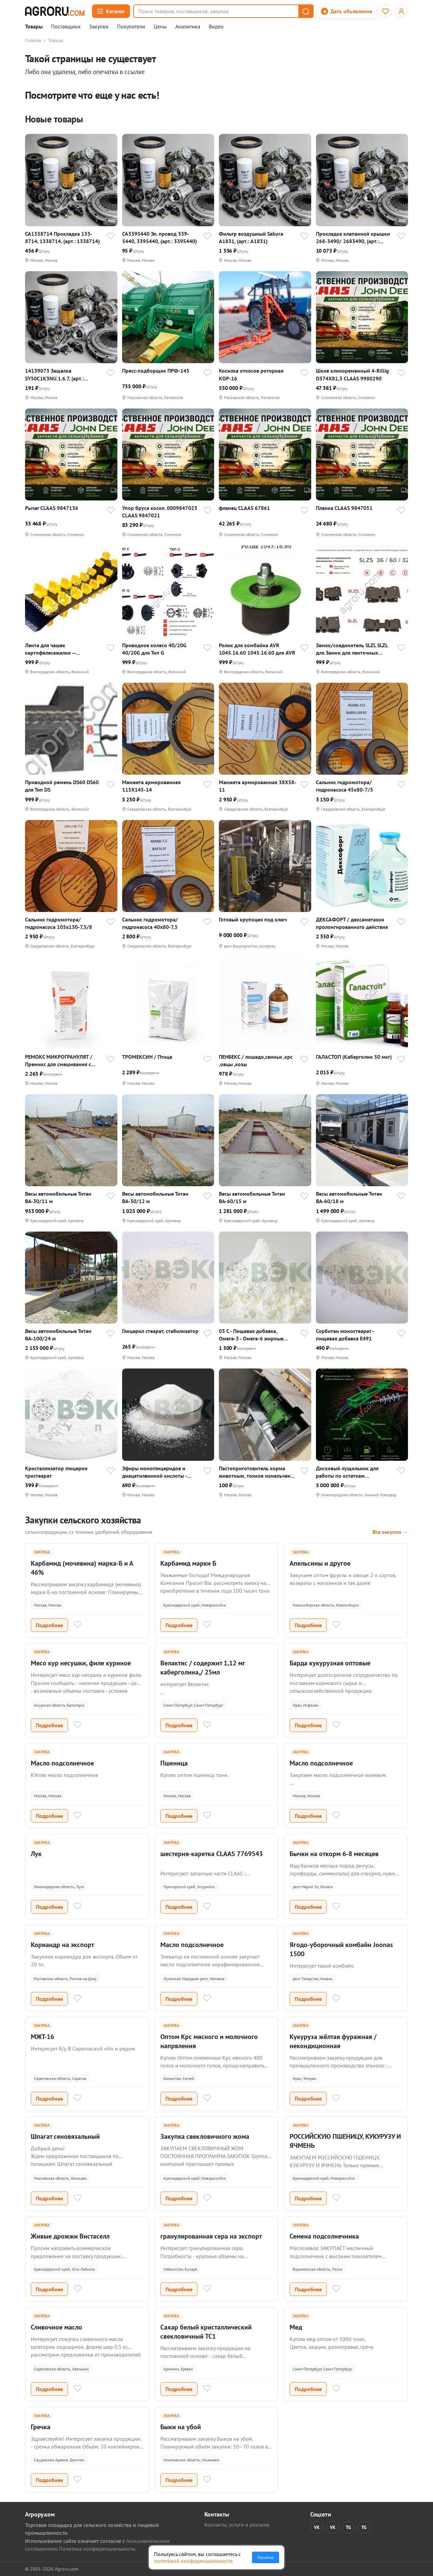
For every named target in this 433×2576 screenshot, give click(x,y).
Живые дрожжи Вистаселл (70, 2236)
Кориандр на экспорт (62, 1944)
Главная (33, 40)
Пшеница (174, 1763)
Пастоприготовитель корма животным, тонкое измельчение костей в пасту (257, 1472)
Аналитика (187, 27)
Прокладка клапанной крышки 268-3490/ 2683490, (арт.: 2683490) (353, 237)
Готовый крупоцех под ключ (253, 919)
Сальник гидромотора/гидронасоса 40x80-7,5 (150, 923)
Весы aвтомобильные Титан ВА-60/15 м (252, 1197)
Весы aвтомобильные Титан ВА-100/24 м (58, 1335)
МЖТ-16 (42, 2036)
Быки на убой (180, 2426)
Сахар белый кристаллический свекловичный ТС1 (206, 2332)
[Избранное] (385, 11)
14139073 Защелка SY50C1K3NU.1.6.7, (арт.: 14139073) (54, 374)
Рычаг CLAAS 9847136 (51, 508)
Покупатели (131, 27)
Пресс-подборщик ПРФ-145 (155, 370)
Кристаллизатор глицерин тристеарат (56, 1472)
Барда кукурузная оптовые (330, 1663)
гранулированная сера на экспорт (211, 2236)
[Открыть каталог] (111, 11)
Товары (34, 27)
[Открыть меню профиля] (401, 11)
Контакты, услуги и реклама (237, 2524)
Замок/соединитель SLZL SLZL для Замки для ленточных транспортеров (352, 649)
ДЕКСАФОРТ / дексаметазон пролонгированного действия (352, 923)
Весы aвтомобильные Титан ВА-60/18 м (349, 1197)
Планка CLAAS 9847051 (344, 508)
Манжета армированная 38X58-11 (257, 786)
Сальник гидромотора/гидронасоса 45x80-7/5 (344, 786)
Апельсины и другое (320, 1563)
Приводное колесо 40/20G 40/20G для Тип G (154, 649)
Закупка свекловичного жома (204, 2136)
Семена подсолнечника (324, 2236)
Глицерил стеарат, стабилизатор (160, 1331)
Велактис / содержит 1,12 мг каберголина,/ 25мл (202, 1668)
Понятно (265, 2557)
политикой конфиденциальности (193, 2560)
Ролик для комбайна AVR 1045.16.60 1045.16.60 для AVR (257, 649)
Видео (216, 27)
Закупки (99, 27)
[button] (305, 11)
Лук (36, 1853)
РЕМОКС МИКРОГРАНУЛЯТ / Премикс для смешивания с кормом (58, 1060)
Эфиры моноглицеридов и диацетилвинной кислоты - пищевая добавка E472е (154, 1472)
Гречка (40, 2426)
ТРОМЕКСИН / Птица (147, 1056)
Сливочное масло (56, 2327)
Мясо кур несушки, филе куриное (81, 1663)
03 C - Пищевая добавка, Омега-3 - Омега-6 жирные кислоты (251, 1335)
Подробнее (49, 1625)
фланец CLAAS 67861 (244, 508)
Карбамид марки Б (188, 1563)
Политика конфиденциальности (97, 2548)
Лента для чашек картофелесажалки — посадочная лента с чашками (60, 649)
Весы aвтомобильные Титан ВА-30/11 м (58, 1197)
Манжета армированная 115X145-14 (151, 786)
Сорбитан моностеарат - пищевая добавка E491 (345, 1335)
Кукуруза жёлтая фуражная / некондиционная (333, 2041)
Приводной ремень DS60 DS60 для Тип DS (62, 786)
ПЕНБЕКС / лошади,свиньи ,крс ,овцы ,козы (256, 1060)
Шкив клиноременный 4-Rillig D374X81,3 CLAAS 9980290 (352, 374)
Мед (296, 2327)
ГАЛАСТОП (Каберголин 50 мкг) (354, 1056)
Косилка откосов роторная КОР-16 (251, 374)
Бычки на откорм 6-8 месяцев (334, 1853)
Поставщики (66, 27)
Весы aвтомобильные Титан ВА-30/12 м (155, 1197)
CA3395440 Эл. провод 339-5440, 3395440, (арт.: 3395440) (159, 237)
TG (348, 2527)
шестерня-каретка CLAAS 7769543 (211, 1853)
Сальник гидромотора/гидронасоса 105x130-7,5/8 (58, 923)
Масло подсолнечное (62, 1763)
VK (317, 2527)
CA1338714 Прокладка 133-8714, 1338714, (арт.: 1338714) (62, 237)
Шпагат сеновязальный (65, 2136)
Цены (160, 27)
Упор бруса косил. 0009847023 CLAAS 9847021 (159, 512)
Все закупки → (390, 1531)
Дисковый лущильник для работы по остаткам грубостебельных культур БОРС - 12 (355, 1472)
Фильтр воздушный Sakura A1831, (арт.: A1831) (251, 237)
